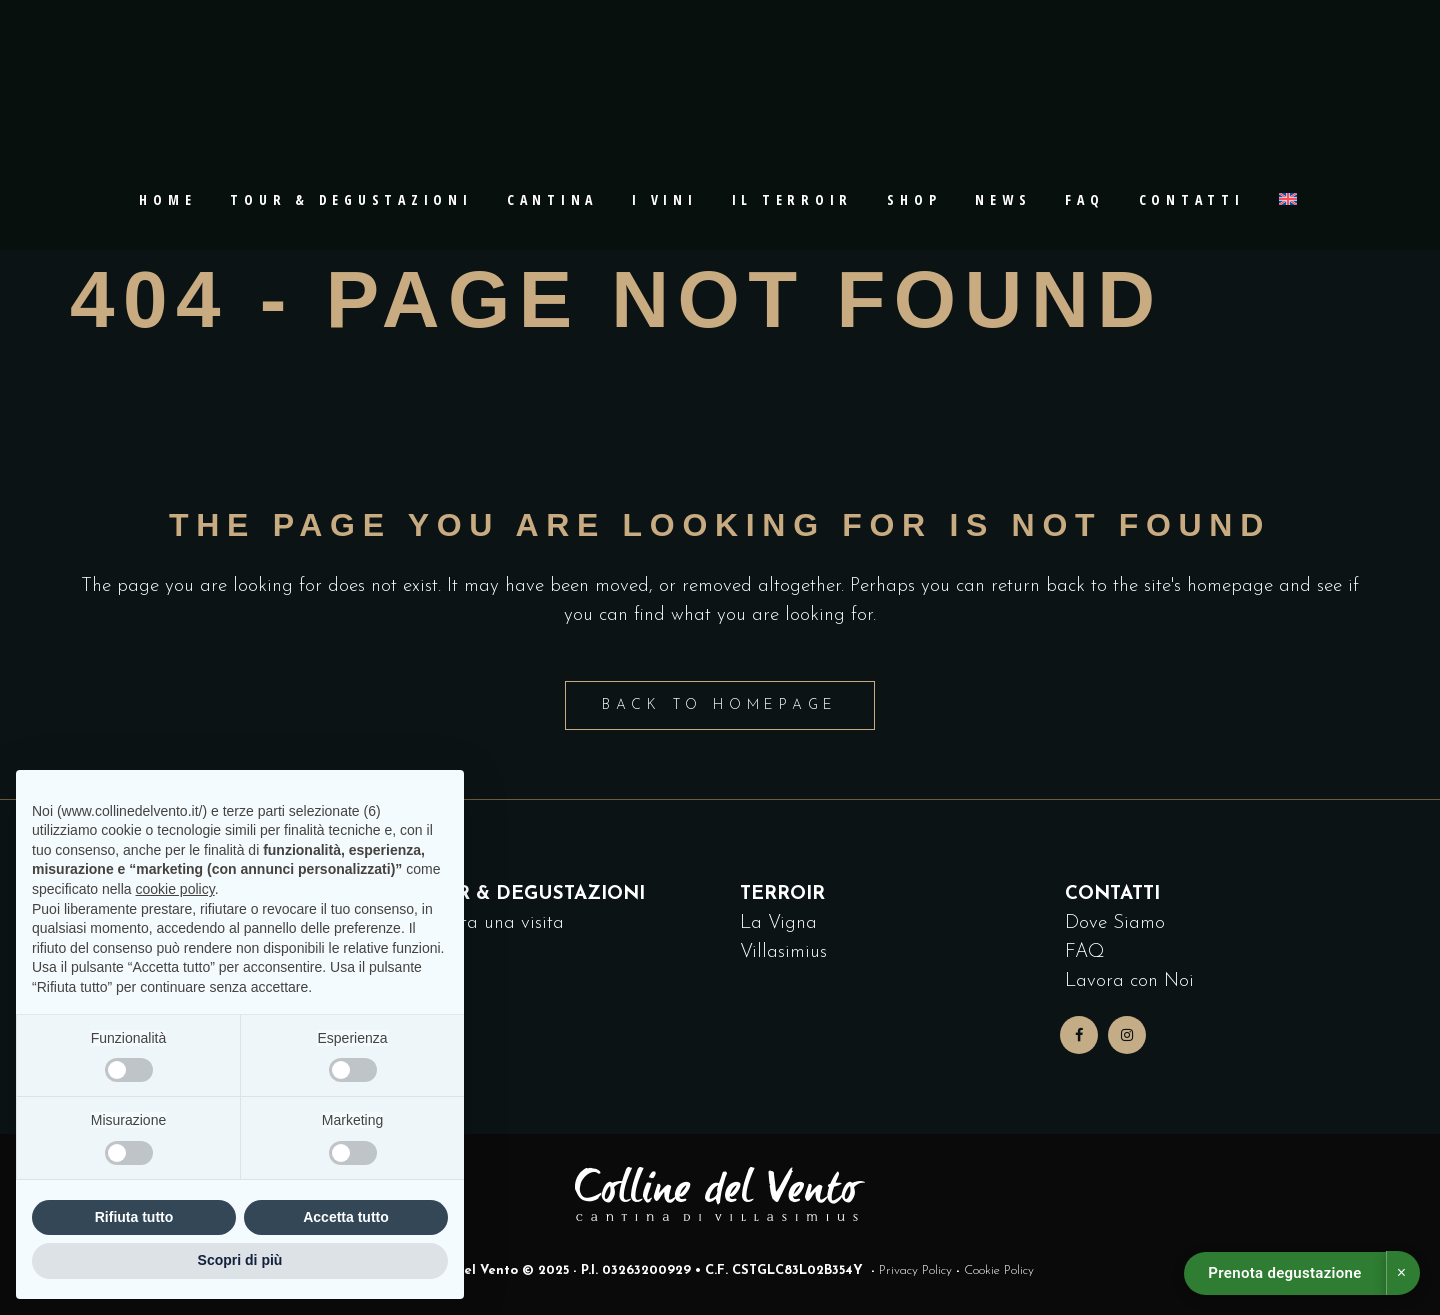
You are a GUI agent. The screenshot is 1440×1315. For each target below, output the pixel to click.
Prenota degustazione (1284, 1273)
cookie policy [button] (175, 889)
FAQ (1085, 952)
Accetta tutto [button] (346, 1217)
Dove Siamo (1115, 923)
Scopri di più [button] (240, 1260)
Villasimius (783, 952)
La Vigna (778, 923)
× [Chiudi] (1401, 1272)
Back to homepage (720, 705)
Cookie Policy (999, 1270)
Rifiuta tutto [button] (134, 1217)
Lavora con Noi (1129, 981)
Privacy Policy (915, 1270)
